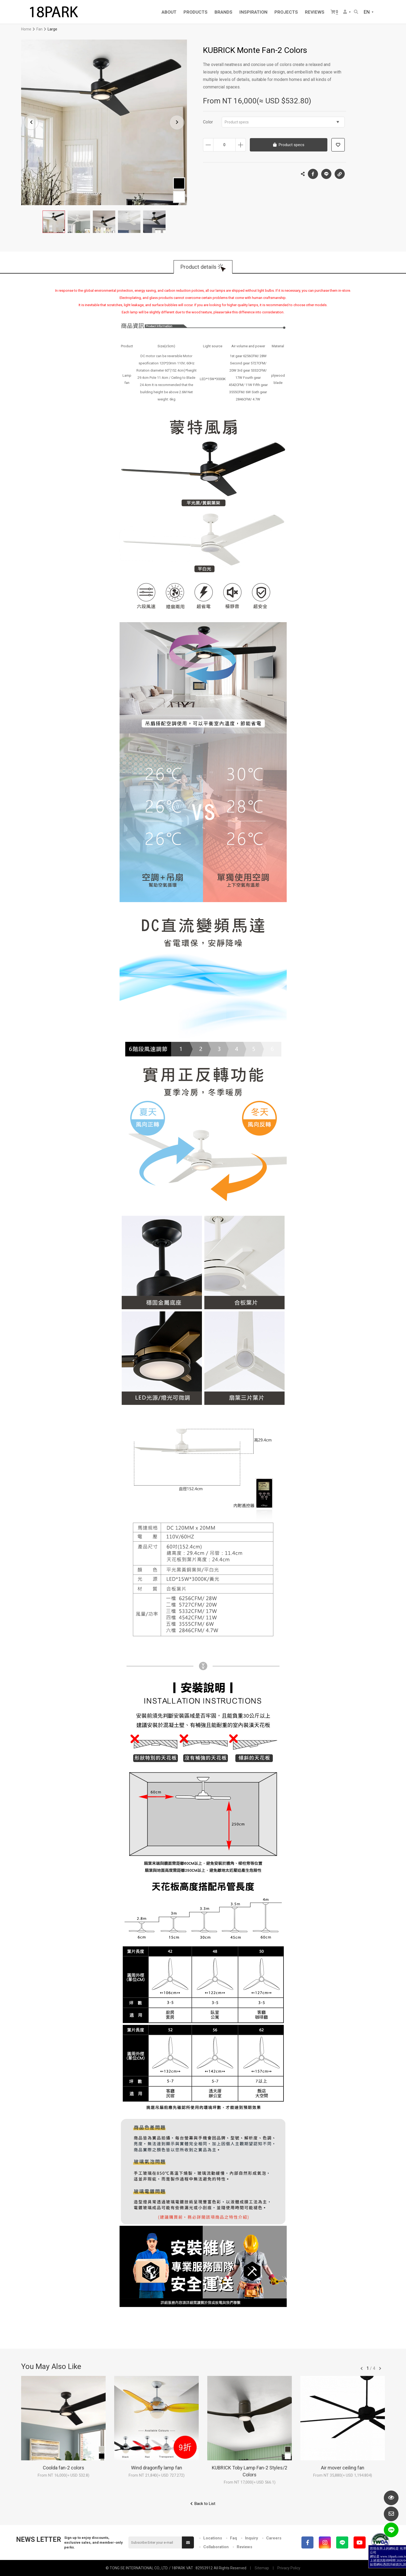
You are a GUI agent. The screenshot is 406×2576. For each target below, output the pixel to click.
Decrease (208, 144)
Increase (240, 144)
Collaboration (216, 2546)
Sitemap (262, 2568)
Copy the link (340, 172)
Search (356, 12)
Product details (198, 267)
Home (26, 29)
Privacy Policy (288, 2568)
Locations (212, 2538)
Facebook (313, 174)
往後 (380, 2368)
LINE (326, 174)
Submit (188, 2542)
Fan (39, 29)
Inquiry (251, 2538)
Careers (273, 2538)
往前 (361, 2368)
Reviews (244, 2546)
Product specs (282, 122)
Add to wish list (338, 145)
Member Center (345, 12)
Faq (233, 2538)
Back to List (204, 2503)
